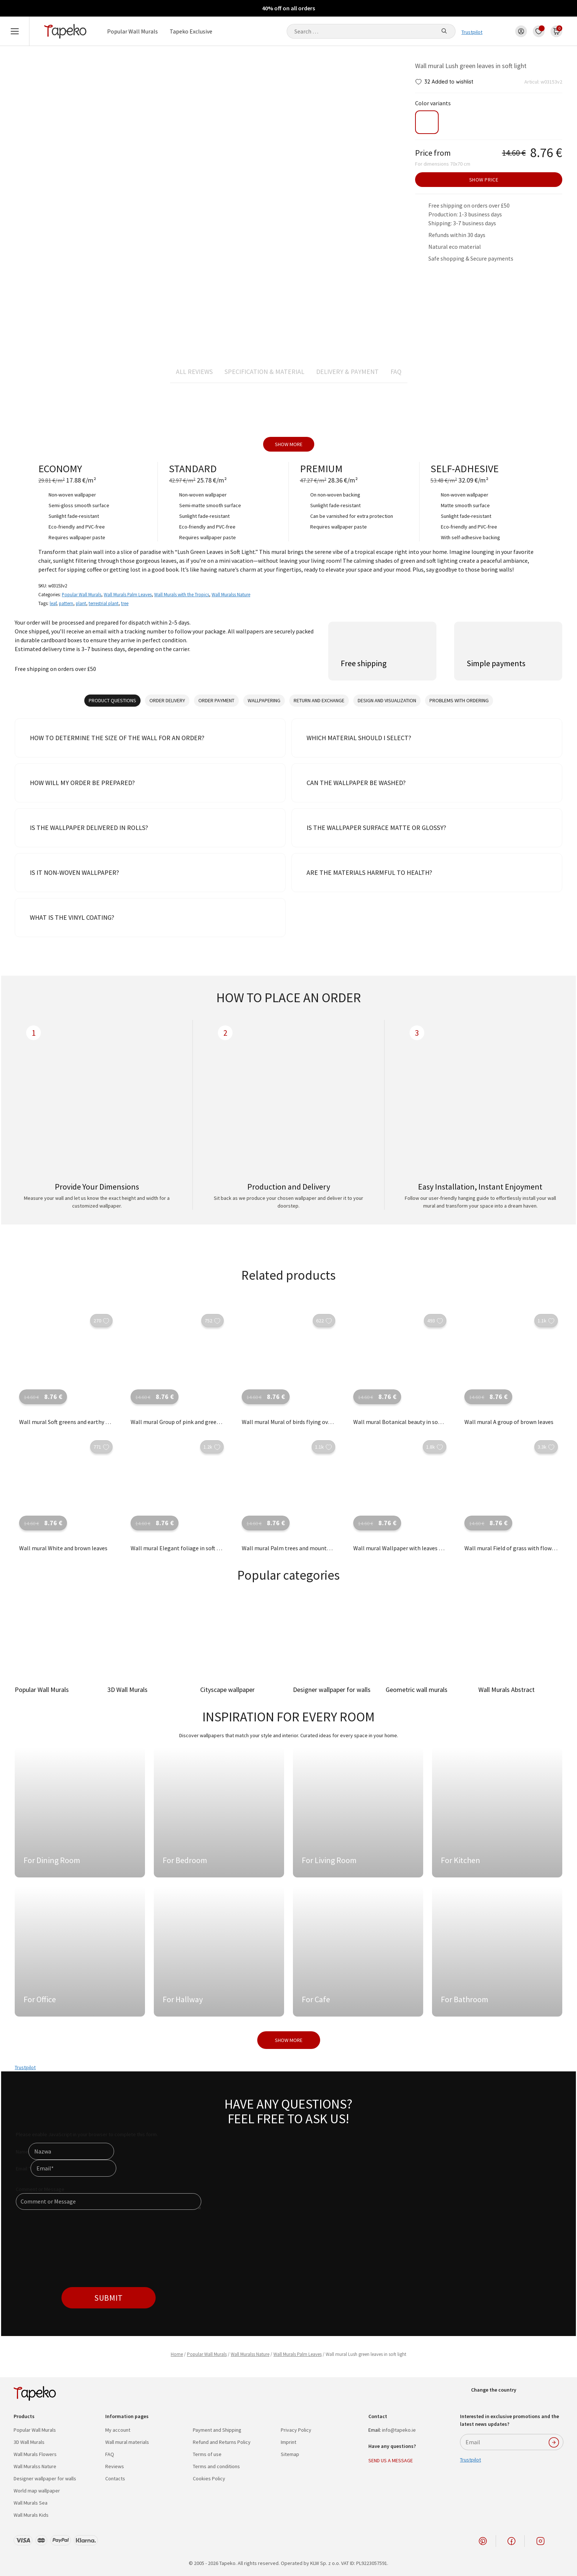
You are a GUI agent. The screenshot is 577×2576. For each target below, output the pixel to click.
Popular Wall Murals (132, 31)
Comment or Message (40, 2189)
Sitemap (290, 2454)
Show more (288, 444)
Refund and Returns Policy (222, 2442)
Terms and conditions (216, 2466)
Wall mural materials (127, 2442)
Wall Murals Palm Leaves (128, 594)
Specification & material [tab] (264, 371)
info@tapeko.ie (399, 2430)
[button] (418, 81)
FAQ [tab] (395, 371)
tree (124, 603)
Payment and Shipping (217, 2430)
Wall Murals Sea (30, 2502)
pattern (66, 603)
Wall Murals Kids (31, 2515)
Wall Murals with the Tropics (181, 594)
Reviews (114, 2466)
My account (117, 2430)
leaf (53, 603)
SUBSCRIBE (554, 2442)
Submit (108, 2298)
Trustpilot (471, 32)
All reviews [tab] (194, 371)
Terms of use (207, 2454)
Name (22, 2151)
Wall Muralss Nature (231, 594)
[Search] (444, 31)
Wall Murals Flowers (35, 2454)
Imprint (288, 2442)
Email (23, 2168)
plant (81, 603)
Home (177, 2354)
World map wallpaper (37, 2490)
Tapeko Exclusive (191, 31)
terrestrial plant (103, 603)
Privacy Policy (296, 2430)
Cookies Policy (209, 2478)
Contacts (115, 2478)
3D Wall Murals (29, 2442)
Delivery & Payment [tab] (347, 371)
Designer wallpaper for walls (45, 2478)
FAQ (109, 2454)
